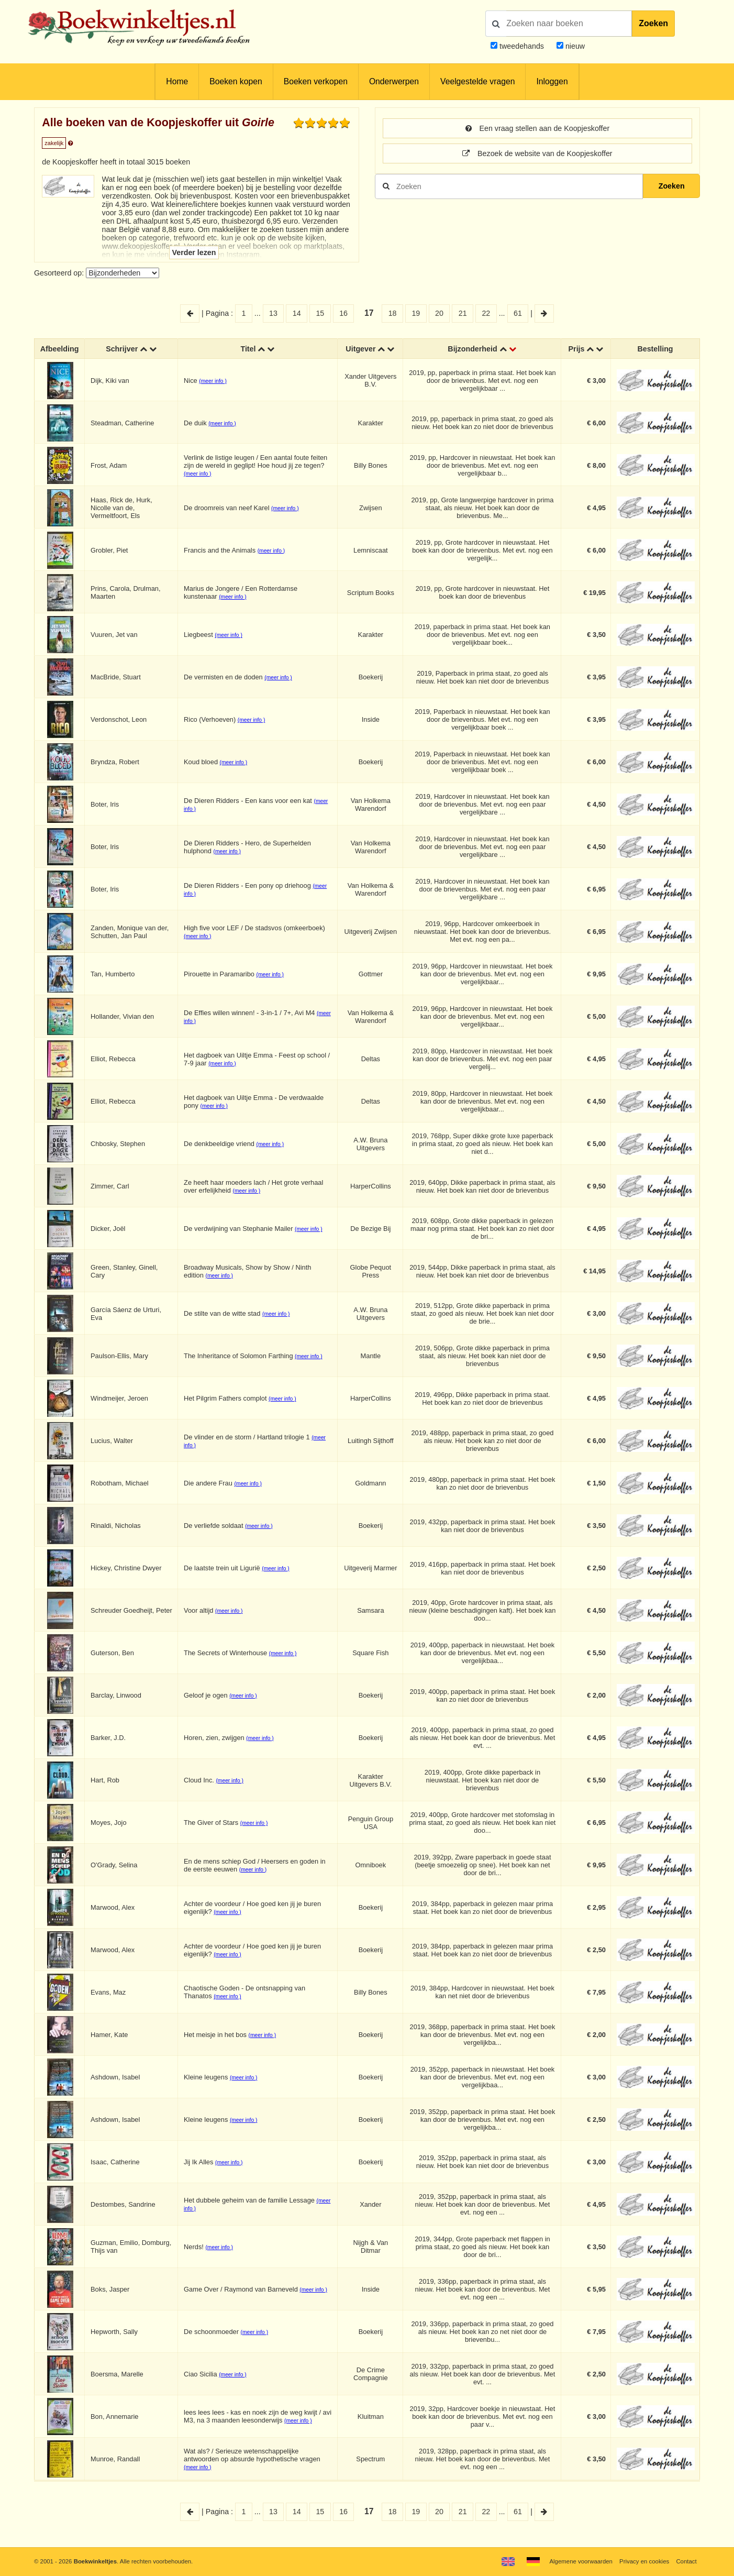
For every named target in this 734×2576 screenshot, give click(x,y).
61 (518, 313)
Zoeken (653, 23)
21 (463, 313)
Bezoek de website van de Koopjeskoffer (537, 153)
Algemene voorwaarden (580, 2561)
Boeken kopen (235, 81)
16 (343, 313)
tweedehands (521, 46)
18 (392, 313)
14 (297, 313)
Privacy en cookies (644, 2561)
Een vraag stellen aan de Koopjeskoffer (537, 128)
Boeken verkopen (316, 81)
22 (486, 313)
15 (320, 313)
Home (177, 81)
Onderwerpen (394, 81)
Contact (686, 2561)
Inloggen (552, 81)
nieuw (574, 46)
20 (439, 313)
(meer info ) (212, 381)
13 (273, 313)
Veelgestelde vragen (477, 81)
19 (416, 313)
